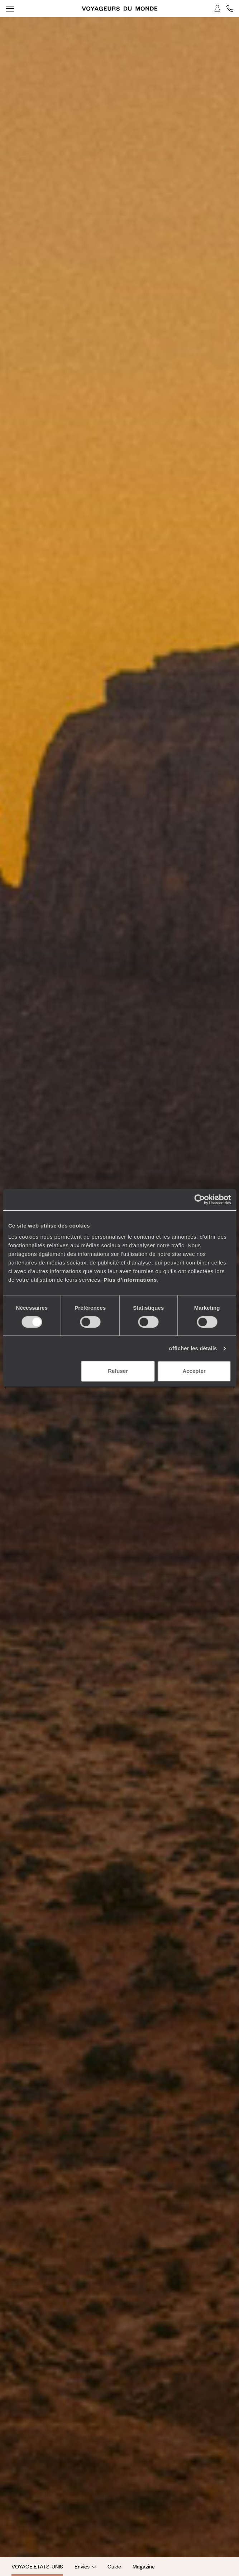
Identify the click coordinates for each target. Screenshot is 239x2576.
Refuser (118, 1371)
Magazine (144, 2566)
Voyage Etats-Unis (37, 2566)
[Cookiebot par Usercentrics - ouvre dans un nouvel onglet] (199, 1199)
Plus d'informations (130, 1280)
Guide (114, 2566)
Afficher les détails (192, 1348)
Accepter (193, 1371)
